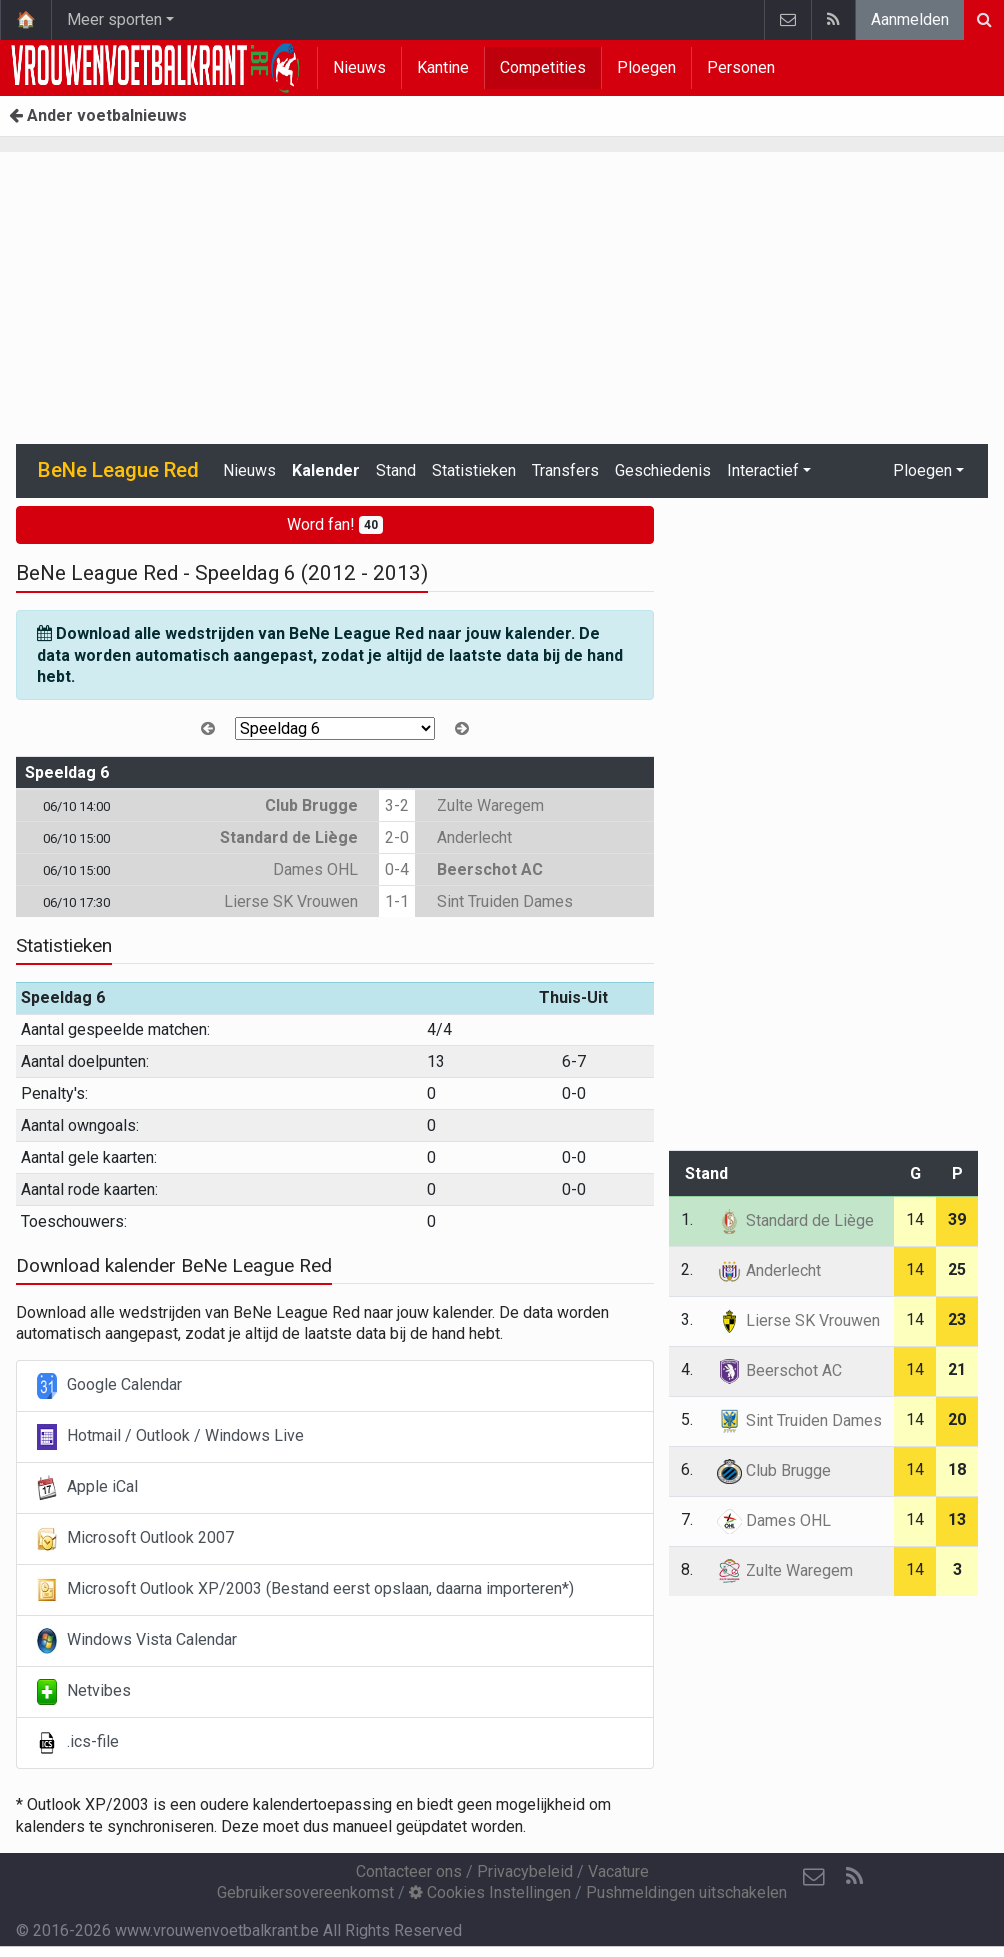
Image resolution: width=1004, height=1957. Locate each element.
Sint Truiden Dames (505, 901)
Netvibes (84, 1692)
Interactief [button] (763, 470)
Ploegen (646, 67)
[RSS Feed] (854, 1877)
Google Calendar (109, 1386)
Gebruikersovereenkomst (305, 1892)
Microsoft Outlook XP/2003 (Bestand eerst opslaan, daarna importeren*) (305, 1590)
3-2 (397, 805)
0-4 (397, 869)
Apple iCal (87, 1488)
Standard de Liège (289, 837)
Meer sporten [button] (114, 19)
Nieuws (359, 67)
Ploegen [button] (922, 470)
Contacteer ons (409, 1871)
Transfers (565, 470)
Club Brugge (311, 805)
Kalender (326, 470)
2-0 (397, 837)
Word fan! (335, 524)
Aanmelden (910, 19)
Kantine (443, 67)
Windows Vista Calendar (137, 1641)
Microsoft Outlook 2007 (135, 1539)
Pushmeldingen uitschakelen (686, 1892)
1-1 (397, 901)
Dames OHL (315, 869)
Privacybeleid (525, 1871)
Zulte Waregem (490, 805)
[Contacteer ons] (814, 1877)
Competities (543, 67)
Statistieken (474, 470)
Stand (396, 470)
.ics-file (78, 1743)
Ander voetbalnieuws (98, 115)
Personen (741, 67)
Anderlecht (474, 837)
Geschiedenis (663, 470)
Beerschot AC (490, 869)
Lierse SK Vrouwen (291, 901)
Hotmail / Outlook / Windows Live (170, 1437)
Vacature (618, 1871)
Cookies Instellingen (490, 1892)
